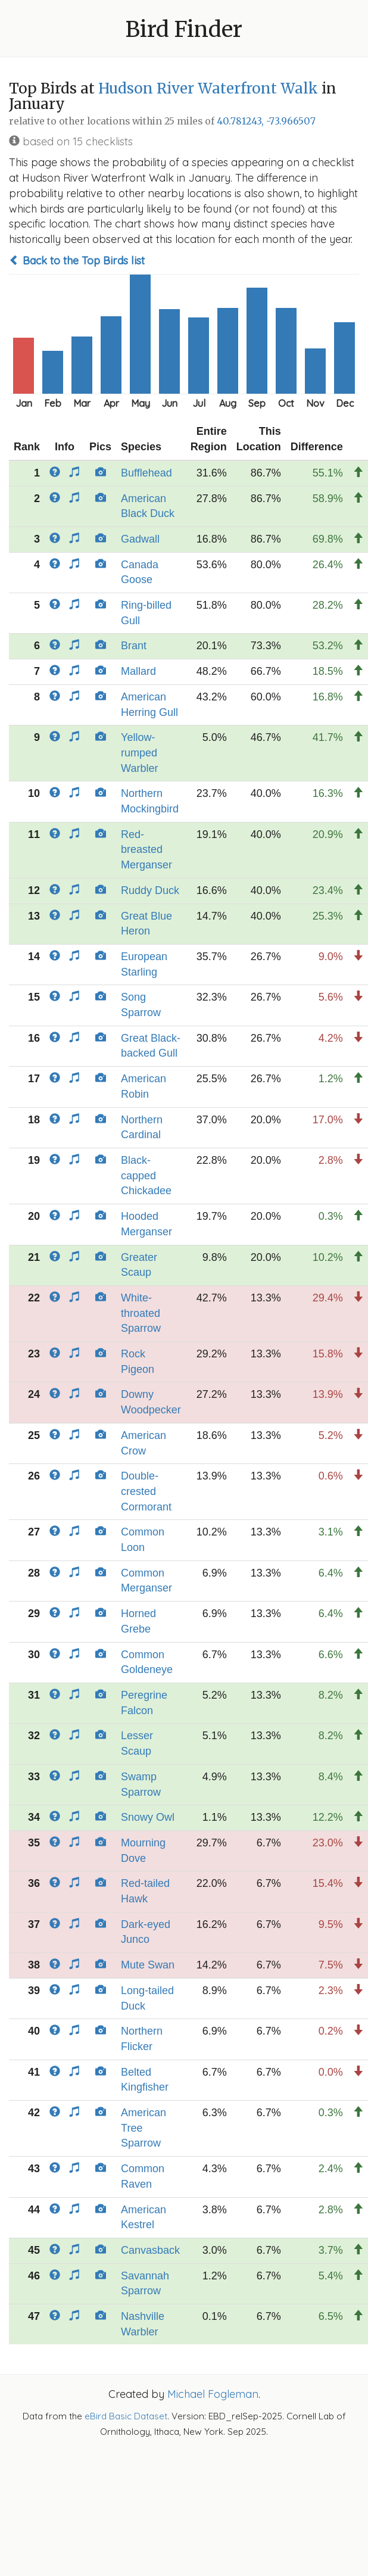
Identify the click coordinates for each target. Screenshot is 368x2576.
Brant (133, 646)
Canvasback (150, 2250)
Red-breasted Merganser (146, 849)
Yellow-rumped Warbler (139, 752)
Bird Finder (184, 29)
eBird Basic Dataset (126, 2416)
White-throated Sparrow (141, 1313)
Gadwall (140, 539)
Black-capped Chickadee (146, 1175)
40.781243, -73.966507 (266, 121)
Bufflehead (146, 473)
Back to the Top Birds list (77, 260)
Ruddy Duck (150, 890)
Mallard (138, 671)
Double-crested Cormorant (146, 1491)
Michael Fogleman (212, 2394)
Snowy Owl (147, 1817)
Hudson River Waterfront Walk (208, 88)
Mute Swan (147, 1965)
